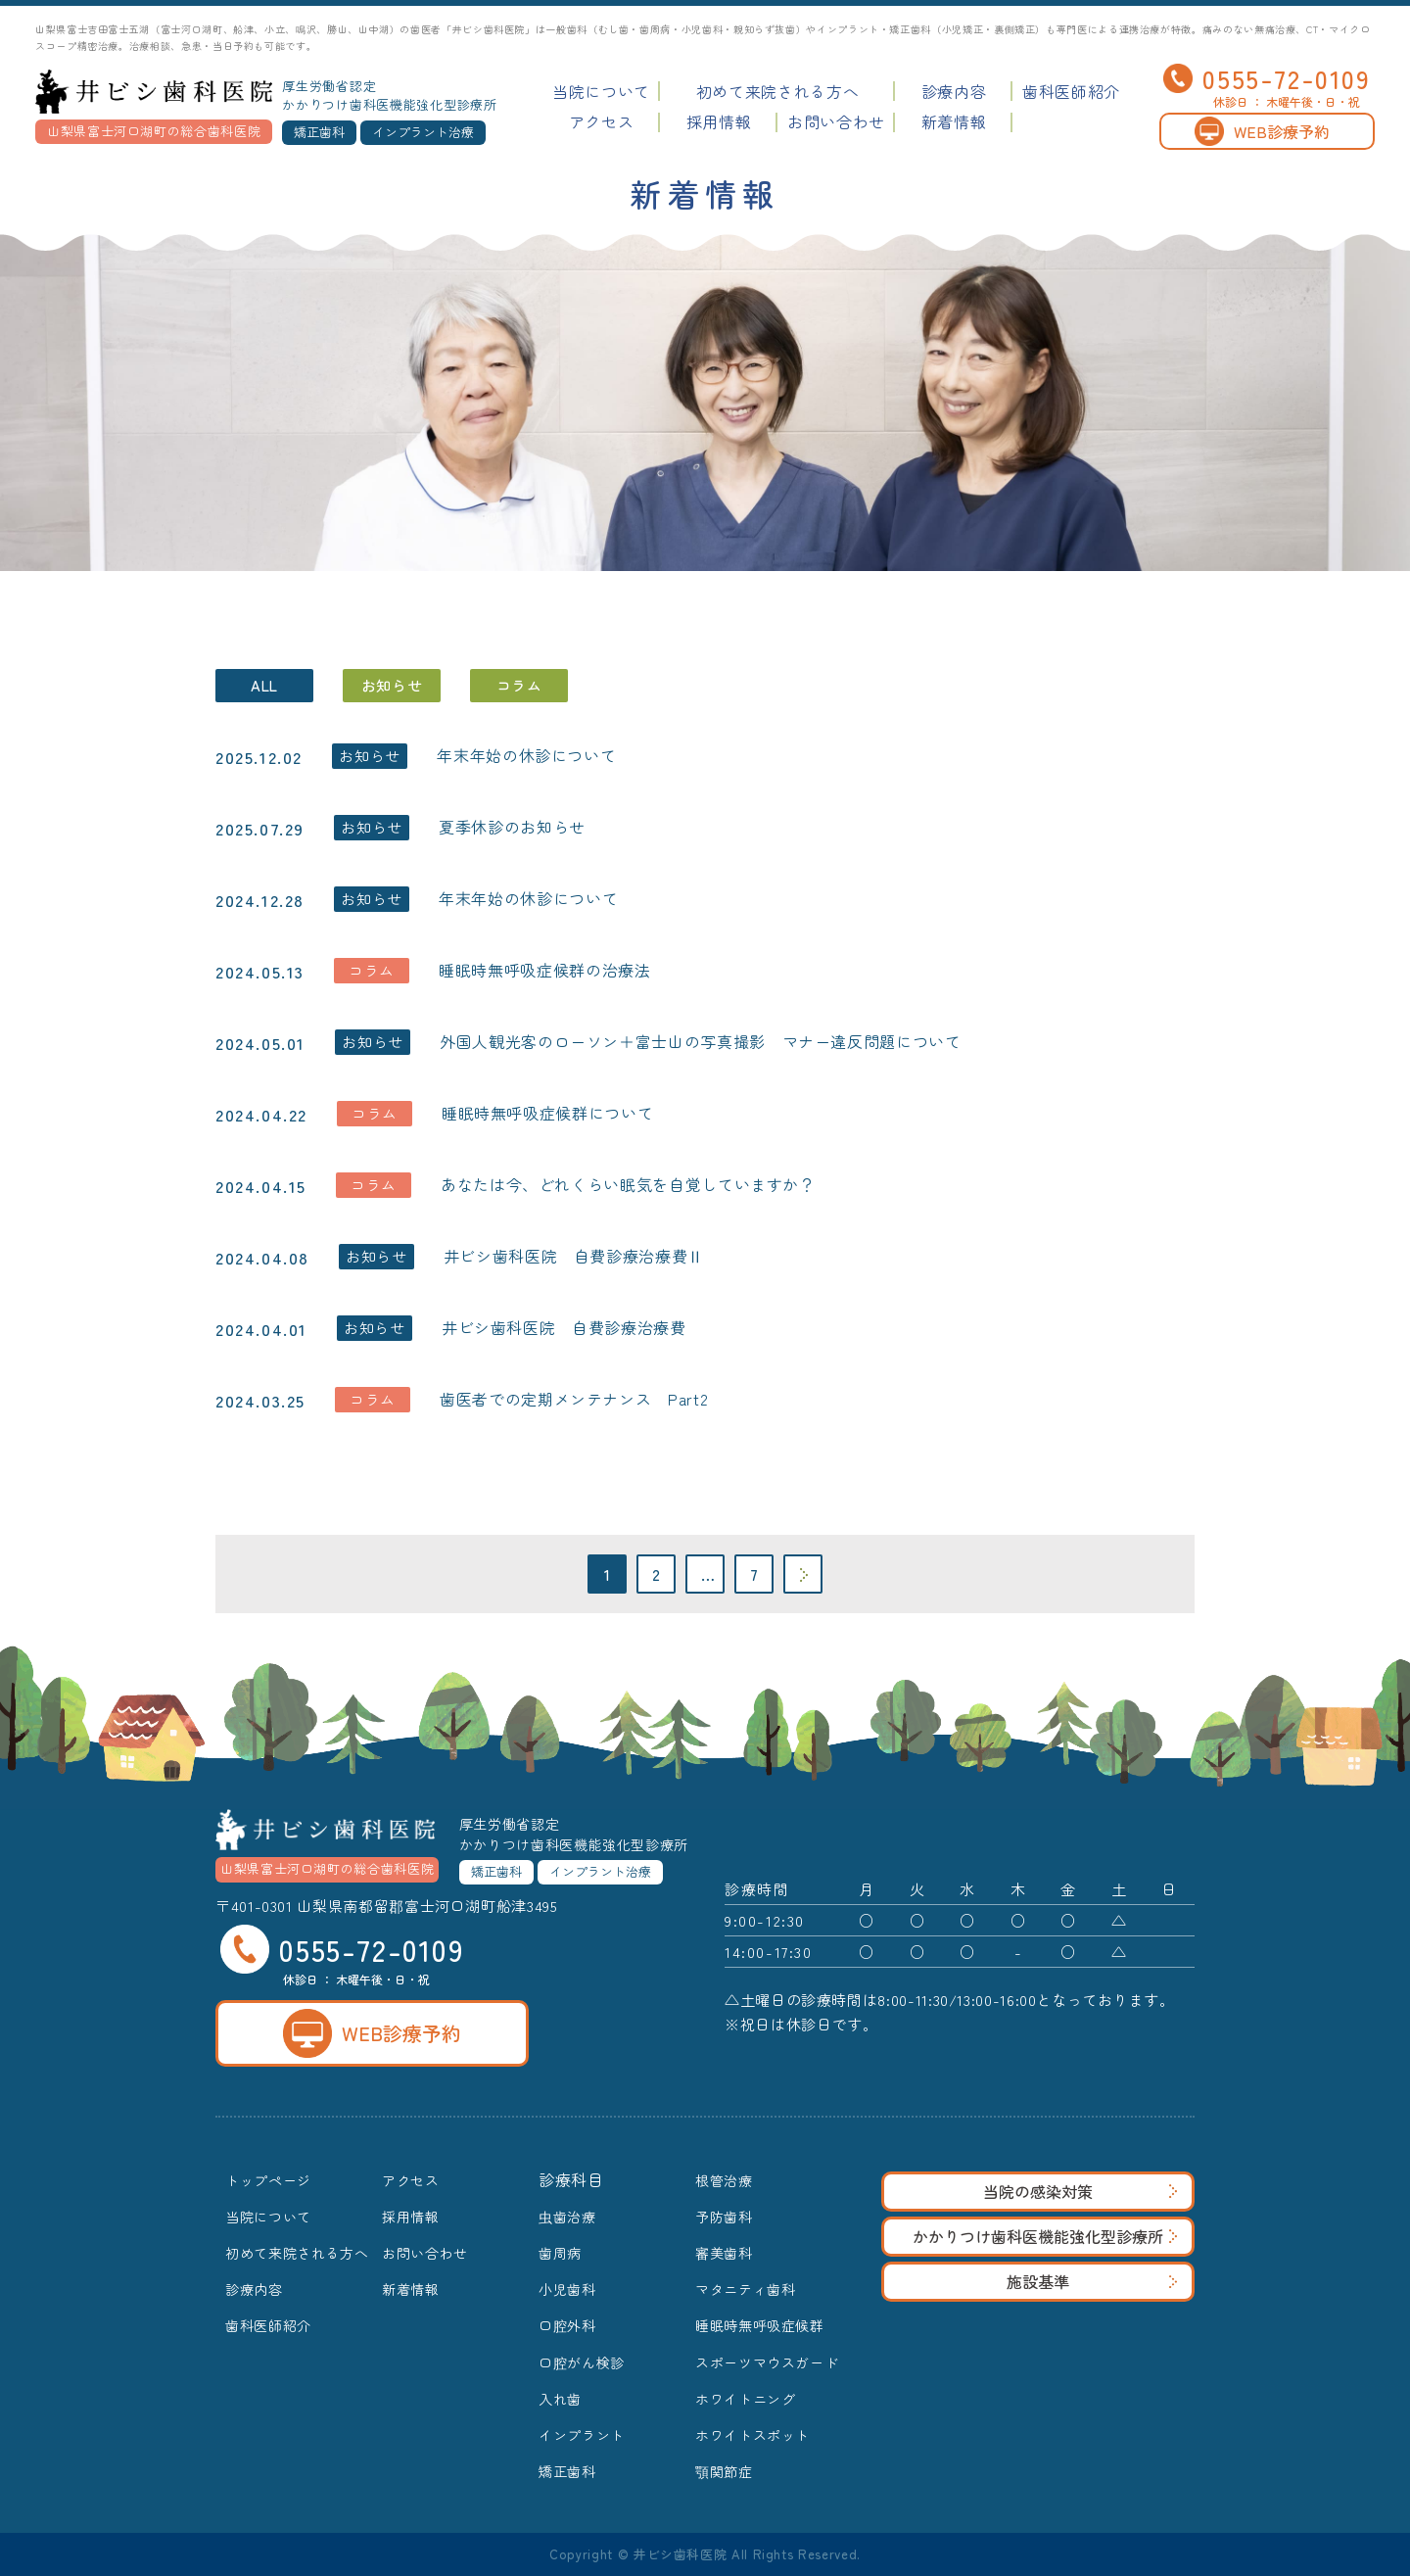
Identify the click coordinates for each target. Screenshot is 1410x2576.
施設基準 (1092, 2281)
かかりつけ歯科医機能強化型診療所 (1045, 2236)
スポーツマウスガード (766, 2362)
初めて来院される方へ (777, 91)
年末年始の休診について (526, 755)
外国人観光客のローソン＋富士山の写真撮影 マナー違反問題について (700, 1041)
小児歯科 (567, 2289)
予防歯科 (724, 2216)
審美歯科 (724, 2253)
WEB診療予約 (1262, 131)
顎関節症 (724, 2471)
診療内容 (954, 91)
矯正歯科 (567, 2471)
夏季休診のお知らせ (512, 826)
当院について (601, 91)
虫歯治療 (567, 2216)
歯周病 (560, 2253)
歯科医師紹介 (1071, 91)
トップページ (268, 2180)
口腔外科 (567, 2325)
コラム (519, 685)
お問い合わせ (836, 121)
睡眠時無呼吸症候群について (547, 1112)
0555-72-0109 (1266, 78)
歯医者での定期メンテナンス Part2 (574, 1398)
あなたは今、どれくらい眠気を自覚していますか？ (628, 1184)
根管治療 (724, 2180)
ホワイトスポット (752, 2435)
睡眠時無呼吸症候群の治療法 (544, 969)
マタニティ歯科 (745, 2289)
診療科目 (571, 2179)
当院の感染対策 (1080, 2191)
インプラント (582, 2435)
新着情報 (954, 121)
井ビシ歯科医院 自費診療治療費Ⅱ (574, 1255)
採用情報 (719, 121)
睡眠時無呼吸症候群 (759, 2325)
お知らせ (392, 685)
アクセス (601, 121)
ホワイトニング (745, 2399)
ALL (264, 685)
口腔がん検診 (582, 2362)
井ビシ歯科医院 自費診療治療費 (564, 1327)
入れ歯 (560, 2399)
